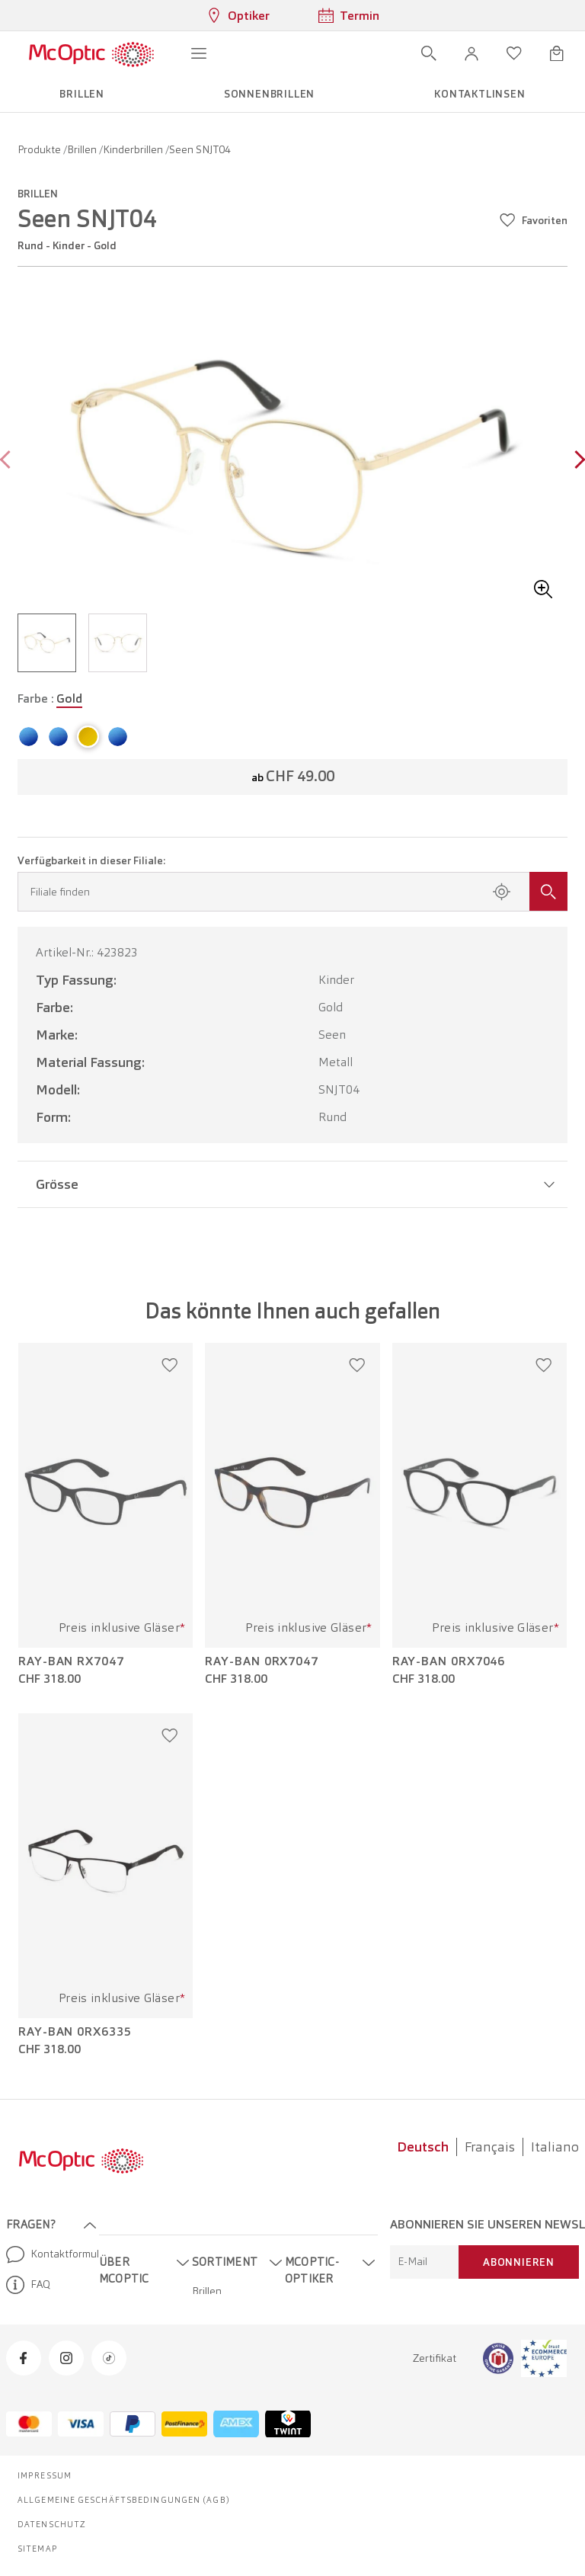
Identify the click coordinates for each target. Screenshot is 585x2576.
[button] (471, 53)
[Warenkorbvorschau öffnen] (557, 53)
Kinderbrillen (134, 149)
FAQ (28, 2285)
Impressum (45, 2475)
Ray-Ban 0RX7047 (261, 1661)
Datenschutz (52, 2524)
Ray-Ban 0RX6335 (75, 2032)
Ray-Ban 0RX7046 (449, 1661)
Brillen (83, 149)
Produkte (40, 149)
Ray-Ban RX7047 (71, 1661)
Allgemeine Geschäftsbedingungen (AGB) (124, 2499)
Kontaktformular (46, 2254)
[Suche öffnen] (429, 53)
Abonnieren (519, 2262)
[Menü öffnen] (199, 53)
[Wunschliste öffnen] (514, 53)
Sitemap (38, 2548)
